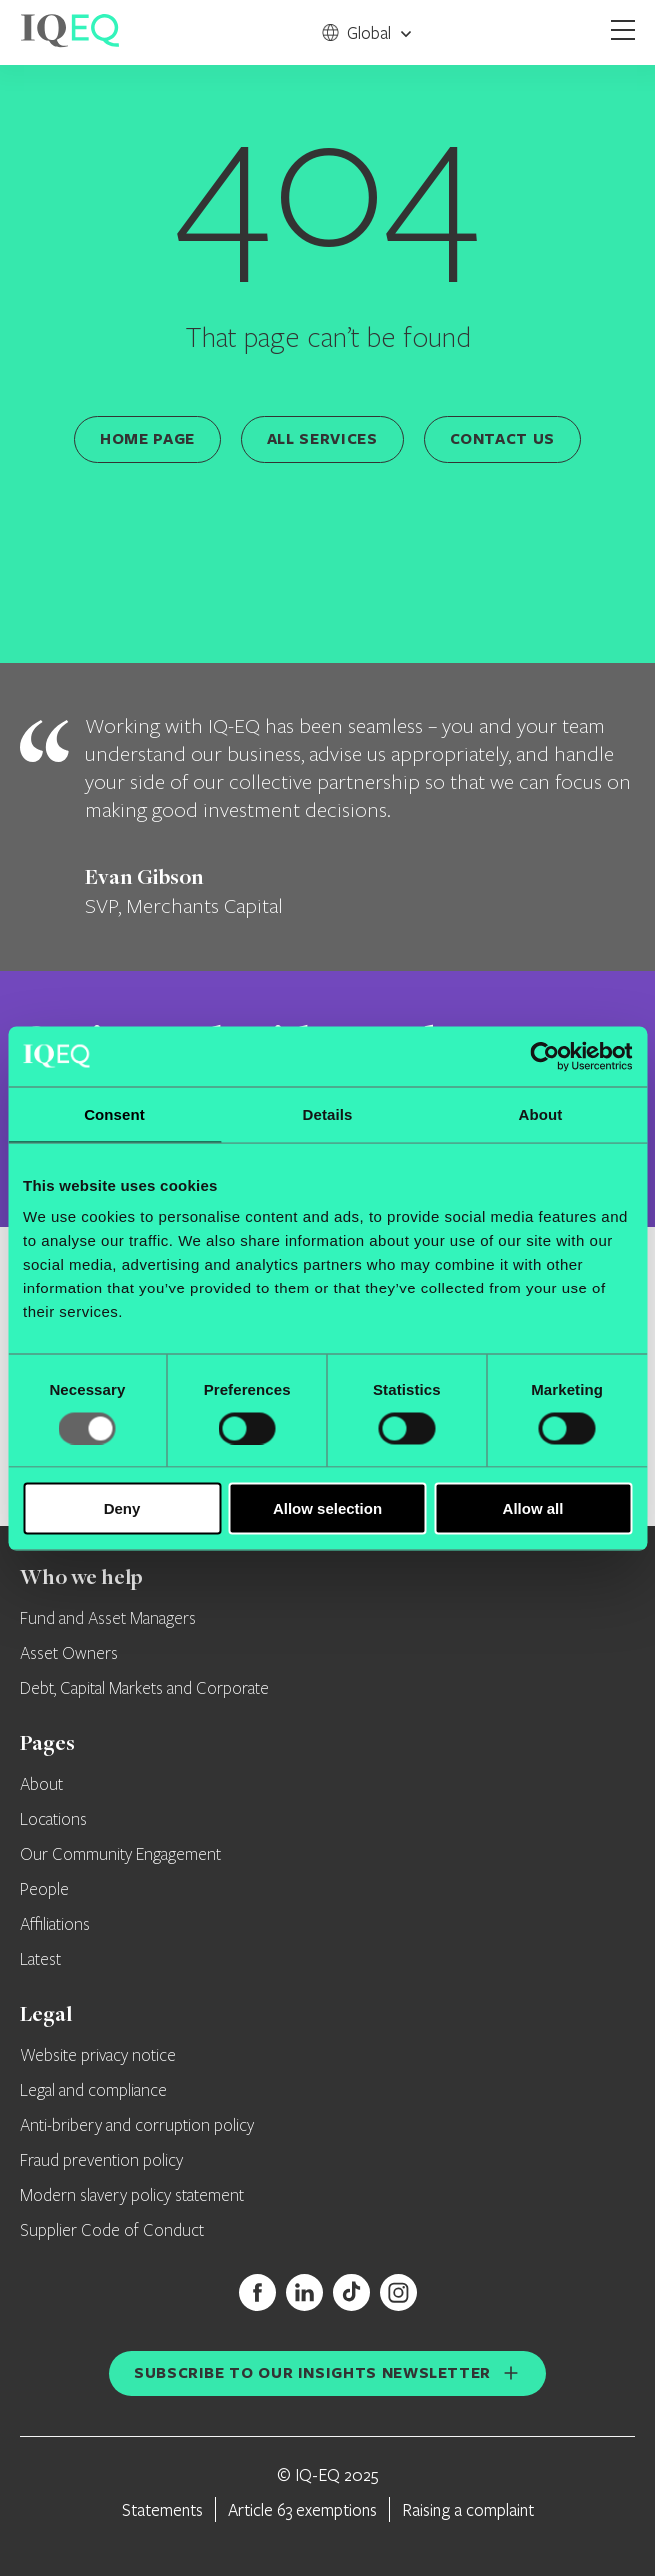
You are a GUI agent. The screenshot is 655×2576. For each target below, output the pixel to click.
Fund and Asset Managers (108, 1619)
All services (322, 438)
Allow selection (327, 1508)
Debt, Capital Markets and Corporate (144, 1689)
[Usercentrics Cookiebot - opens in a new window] (544, 1056)
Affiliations (55, 1925)
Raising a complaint (468, 2509)
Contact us (502, 438)
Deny (122, 1508)
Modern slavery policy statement (132, 2196)
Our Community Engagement (120, 1855)
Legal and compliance (93, 2091)
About (41, 1785)
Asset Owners (69, 1654)
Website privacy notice (98, 2056)
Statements (162, 2509)
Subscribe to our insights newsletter (312, 2372)
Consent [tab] (114, 1113)
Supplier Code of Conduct (112, 2231)
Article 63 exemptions (302, 2509)
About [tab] (541, 1113)
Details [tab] (328, 1113)
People (44, 1890)
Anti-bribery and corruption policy (137, 2126)
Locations (53, 1820)
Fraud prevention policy (101, 2161)
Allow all (533, 1508)
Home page (147, 438)
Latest (40, 1960)
